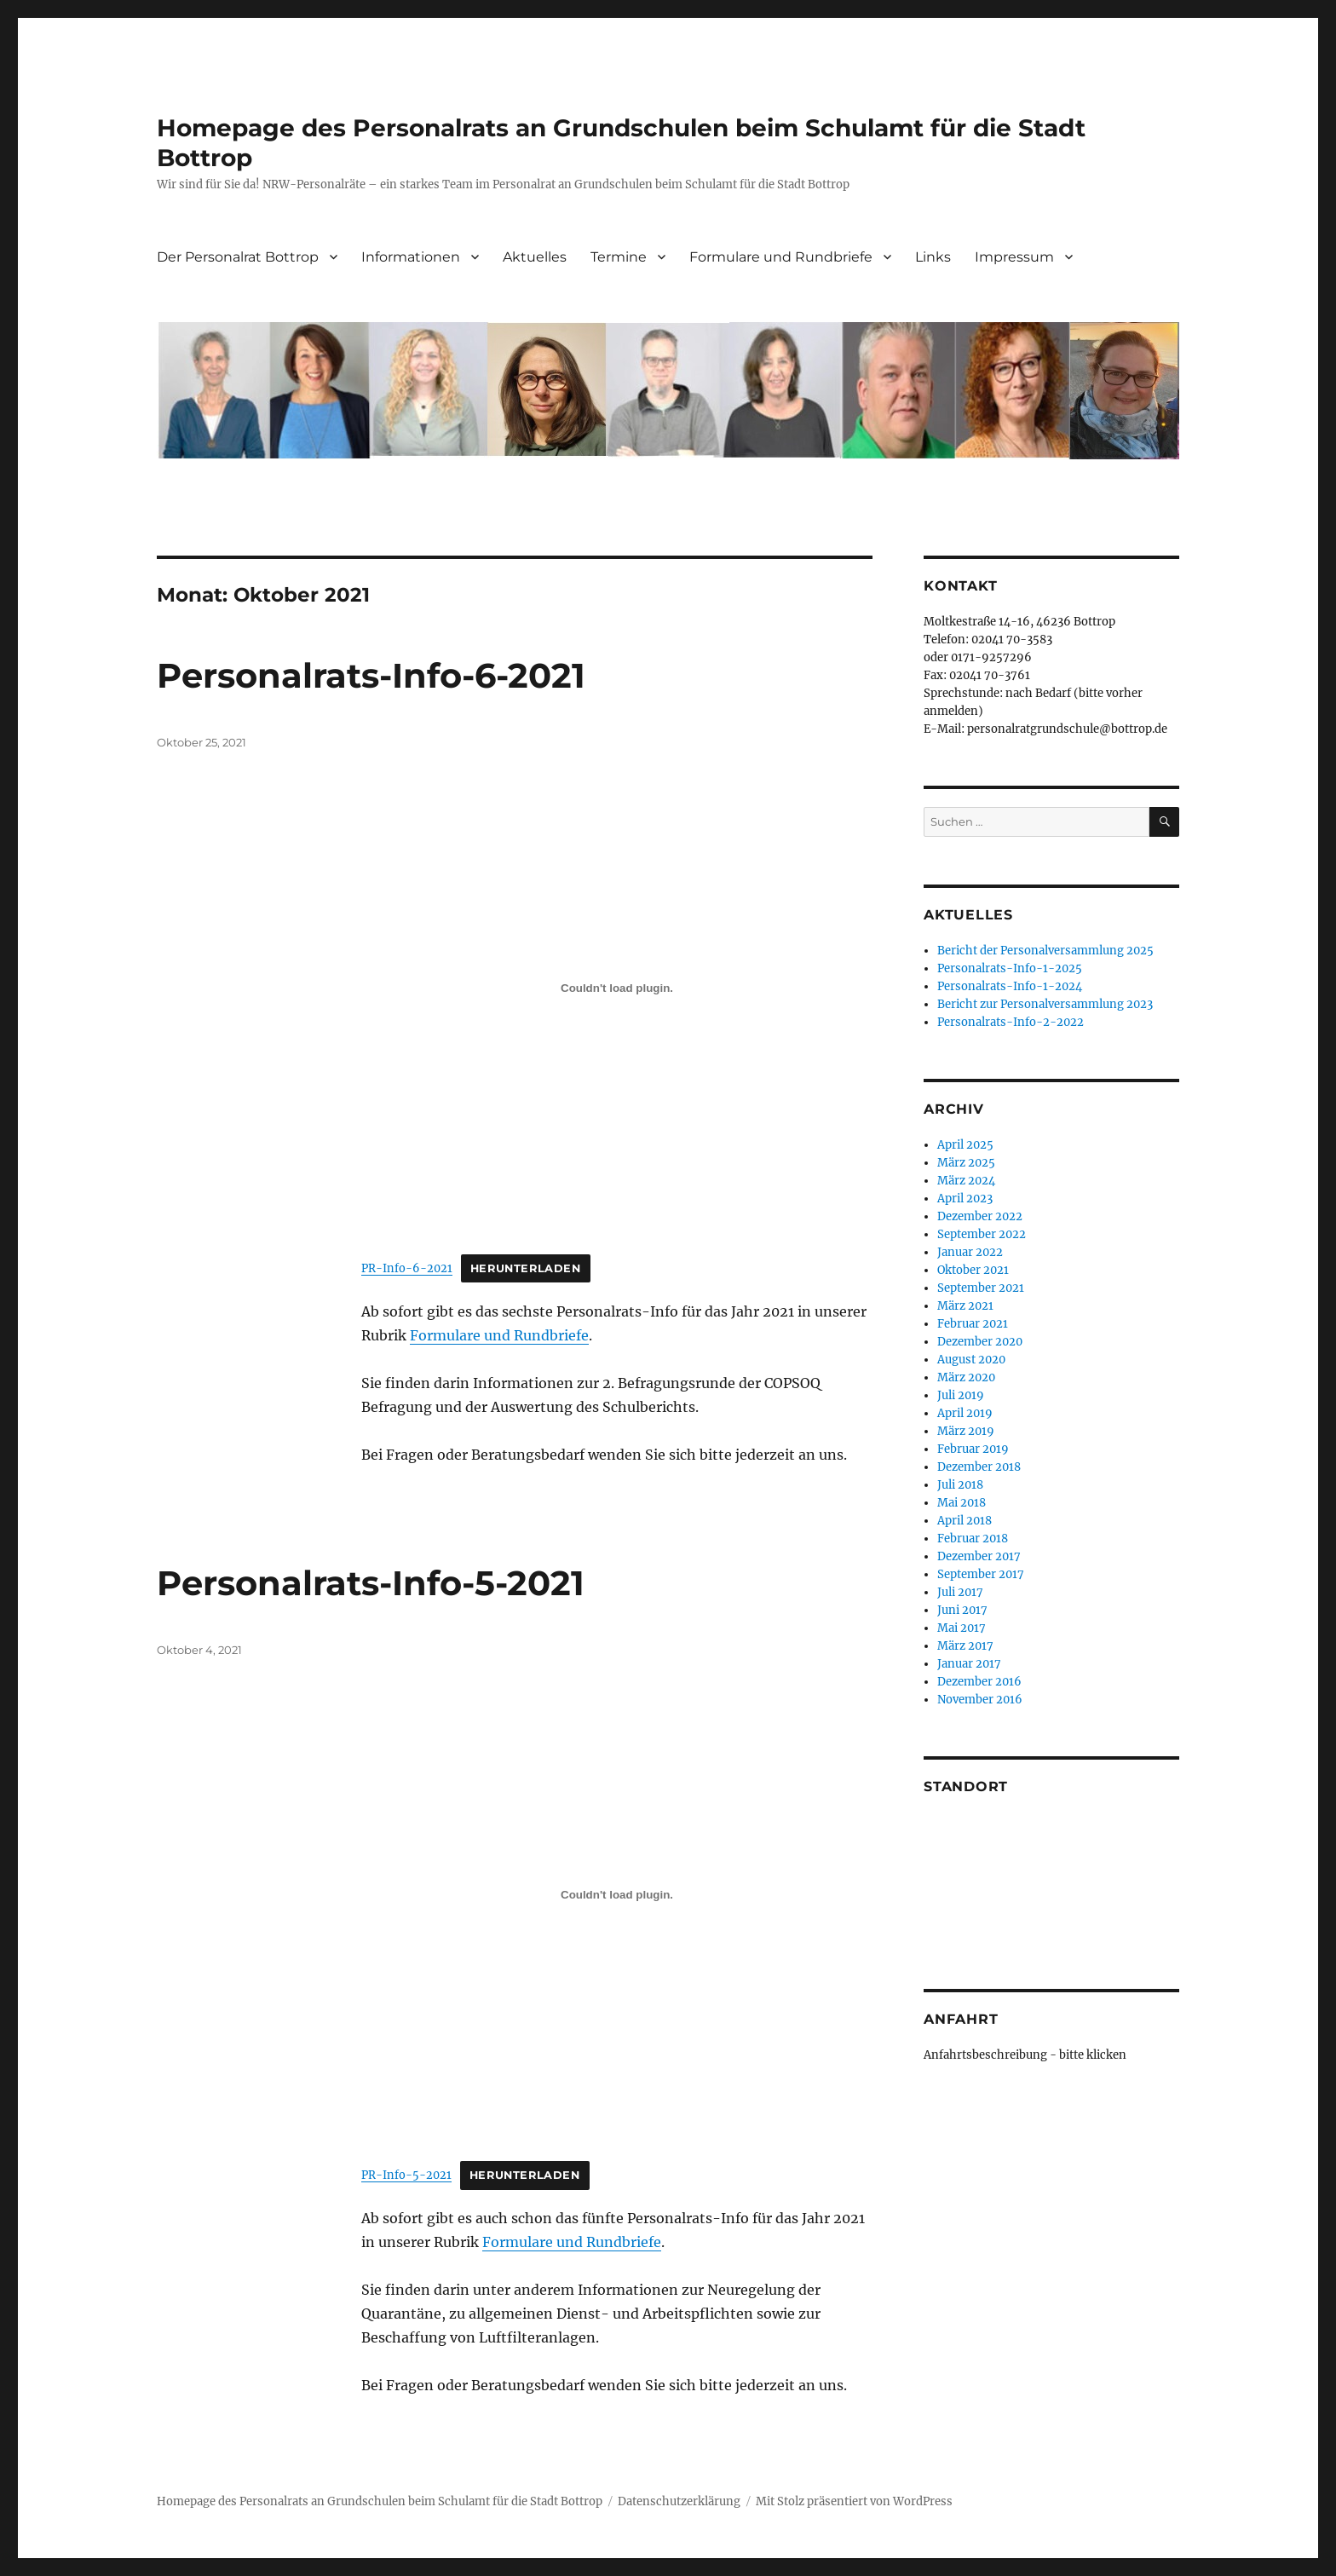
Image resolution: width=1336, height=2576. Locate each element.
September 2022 (981, 1234)
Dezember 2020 (979, 1341)
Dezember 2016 (979, 1681)
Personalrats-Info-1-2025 (1009, 968)
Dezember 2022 (979, 1216)
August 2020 (971, 1359)
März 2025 (966, 1162)
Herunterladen (525, 1268)
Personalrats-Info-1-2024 (1009, 986)
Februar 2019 (973, 1449)
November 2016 (979, 1699)
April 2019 (965, 1413)
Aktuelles (535, 257)
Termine (618, 257)
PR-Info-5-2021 (406, 2174)
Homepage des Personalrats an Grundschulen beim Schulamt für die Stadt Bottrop (379, 2501)
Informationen (410, 257)
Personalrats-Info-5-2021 (370, 1583)
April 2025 (965, 1145)
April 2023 (965, 1198)
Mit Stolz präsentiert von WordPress (854, 2501)
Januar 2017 (969, 1664)
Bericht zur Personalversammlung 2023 (1045, 1004)
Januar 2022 (970, 1252)
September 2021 (980, 1288)
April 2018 (964, 1520)
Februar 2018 (972, 1538)
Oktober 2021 (973, 1270)
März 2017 (965, 1646)
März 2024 (966, 1180)
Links (933, 257)
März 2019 (965, 1431)
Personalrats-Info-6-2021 (371, 675)
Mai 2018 (961, 1502)
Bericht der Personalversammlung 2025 (1045, 950)
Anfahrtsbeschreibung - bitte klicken (1025, 2055)
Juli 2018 (960, 1485)
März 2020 (966, 1377)
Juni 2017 (962, 1610)
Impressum (1014, 257)
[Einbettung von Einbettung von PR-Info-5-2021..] (616, 1895)
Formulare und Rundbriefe (780, 257)
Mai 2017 (961, 1628)
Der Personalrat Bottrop (238, 257)
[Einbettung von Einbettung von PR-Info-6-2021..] (616, 987)
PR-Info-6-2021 (406, 1268)
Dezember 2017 (979, 1556)
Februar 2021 (972, 1324)
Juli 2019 (960, 1395)
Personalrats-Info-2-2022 (1010, 1022)
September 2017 (980, 1574)
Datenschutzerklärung (679, 2501)
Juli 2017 (960, 1592)
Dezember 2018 (979, 1467)
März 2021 (965, 1306)
